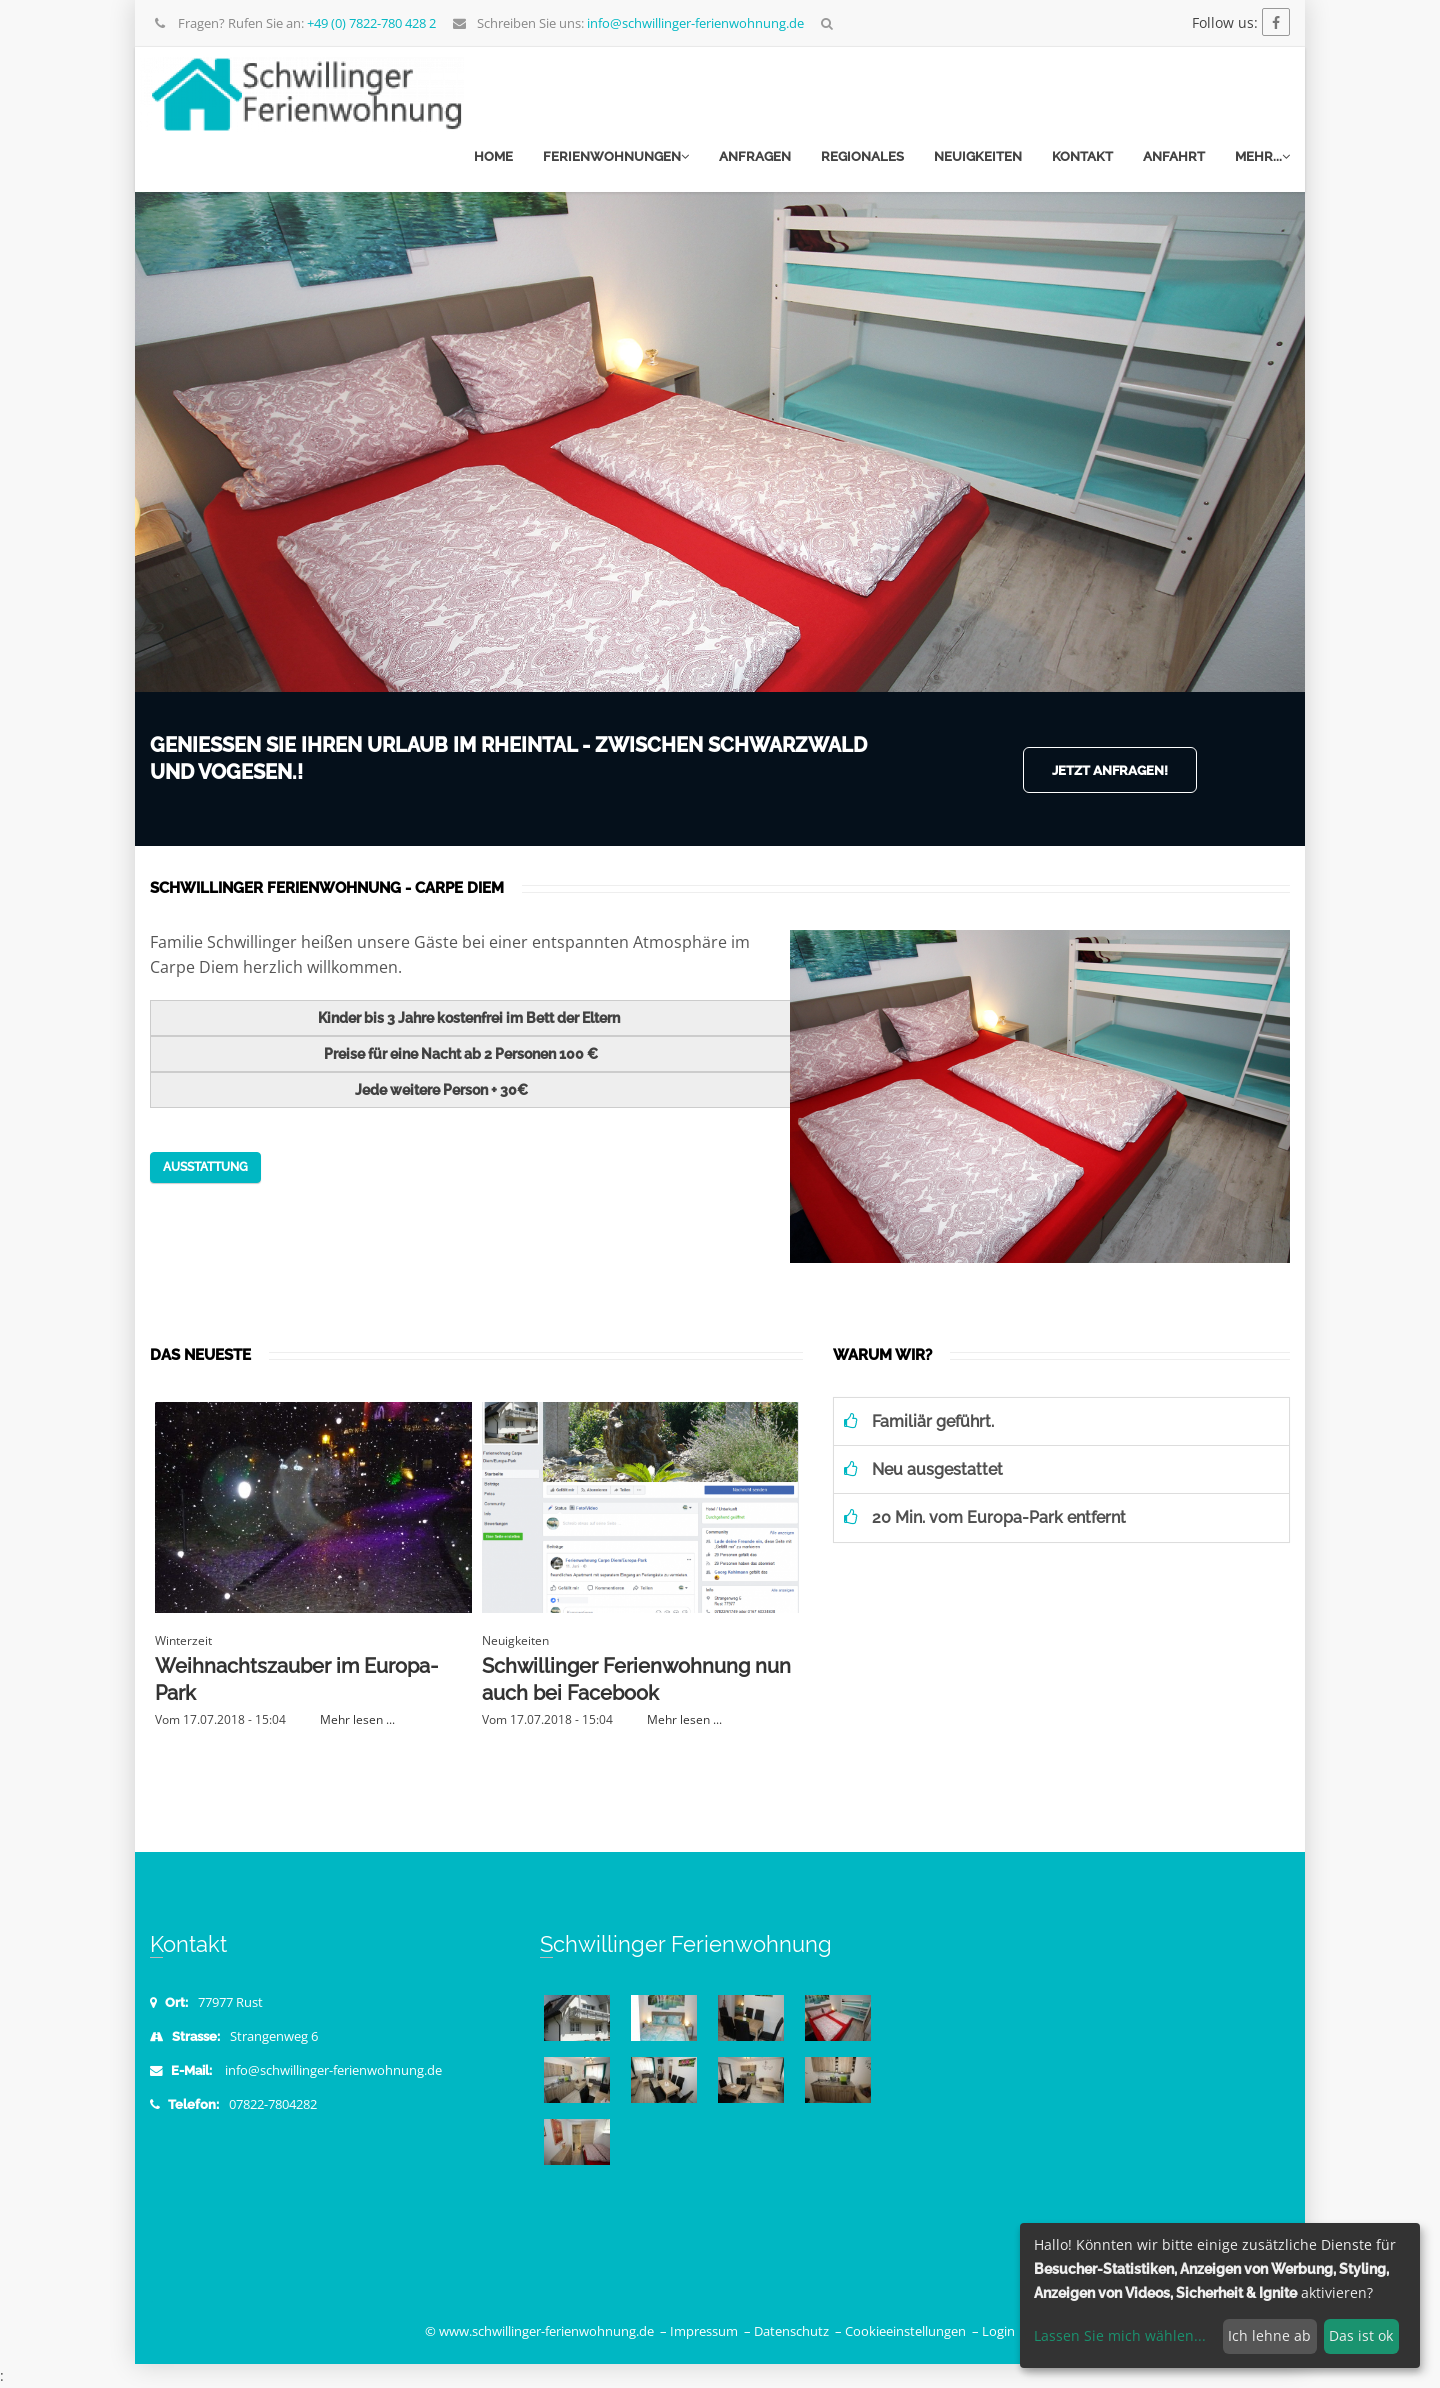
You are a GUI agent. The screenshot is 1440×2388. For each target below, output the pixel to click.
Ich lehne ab (1269, 2335)
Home (493, 156)
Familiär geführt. (919, 1421)
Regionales (862, 156)
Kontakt (1082, 156)
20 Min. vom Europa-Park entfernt (985, 1517)
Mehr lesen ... (357, 1719)
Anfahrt (1174, 156)
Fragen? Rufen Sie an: (294, 23)
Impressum (704, 2331)
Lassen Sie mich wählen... (1120, 2335)
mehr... (1262, 156)
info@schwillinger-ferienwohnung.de (333, 2070)
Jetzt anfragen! (1110, 770)
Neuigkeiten (978, 156)
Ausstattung (205, 1167)
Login (998, 2331)
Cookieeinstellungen (905, 2331)
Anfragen (755, 156)
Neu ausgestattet (923, 1469)
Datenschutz (791, 2331)
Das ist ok (1361, 2335)
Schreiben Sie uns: (628, 23)
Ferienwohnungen (616, 156)
